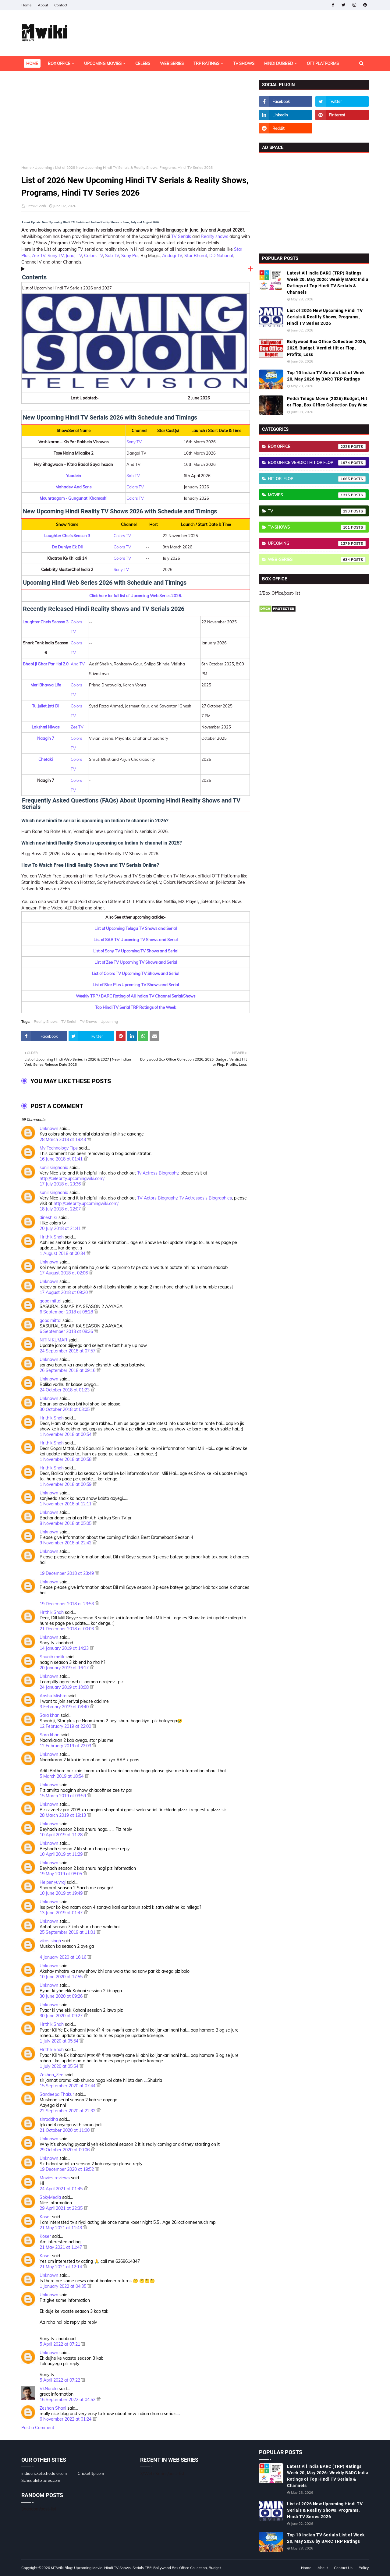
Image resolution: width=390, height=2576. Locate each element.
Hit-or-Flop (317, 479)
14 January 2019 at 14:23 (65, 1648)
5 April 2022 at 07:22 (60, 2380)
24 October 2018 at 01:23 (65, 1390)
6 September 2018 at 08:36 (67, 1331)
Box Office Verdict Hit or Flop (317, 463)
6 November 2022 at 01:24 (66, 2419)
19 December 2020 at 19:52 (67, 2169)
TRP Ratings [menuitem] (206, 63)
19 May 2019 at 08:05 (61, 1873)
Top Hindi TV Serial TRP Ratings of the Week (135, 1007)
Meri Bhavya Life (45, 684)
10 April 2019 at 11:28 (62, 1834)
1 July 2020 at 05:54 (60, 2041)
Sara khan (49, 1715)
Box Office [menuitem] (59, 63)
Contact (60, 5)
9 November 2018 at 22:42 (66, 1543)
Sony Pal (129, 255)
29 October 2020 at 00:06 (65, 2150)
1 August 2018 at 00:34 (63, 1253)
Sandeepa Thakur (57, 2094)
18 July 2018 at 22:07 (61, 1209)
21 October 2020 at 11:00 (65, 2130)
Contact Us (343, 2567)
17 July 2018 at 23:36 (61, 1184)
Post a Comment (37, 2427)
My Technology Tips (59, 1148)
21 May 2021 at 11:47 (61, 2247)
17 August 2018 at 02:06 (64, 1273)
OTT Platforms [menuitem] (323, 63)
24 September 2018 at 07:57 (68, 1351)
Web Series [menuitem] (172, 63)
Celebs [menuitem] (142, 63)
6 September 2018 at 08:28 (67, 1312)
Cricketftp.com (91, 2473)
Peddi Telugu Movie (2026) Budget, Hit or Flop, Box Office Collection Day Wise (327, 401)
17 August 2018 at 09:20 (64, 1292)
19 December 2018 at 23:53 (67, 1604)
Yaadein (73, 475)
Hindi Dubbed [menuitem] (278, 63)
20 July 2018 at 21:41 (61, 1228)
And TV (78, 663)
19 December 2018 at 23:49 (67, 1573)
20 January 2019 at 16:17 (65, 1668)
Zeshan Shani (53, 2408)
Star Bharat (195, 255)
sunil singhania (54, 1167)
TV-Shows (88, 1021)
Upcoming (43, 167)
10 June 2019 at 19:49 (62, 1893)
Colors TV (93, 255)
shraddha (49, 2119)
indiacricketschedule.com (44, 2473)
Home (26, 5)
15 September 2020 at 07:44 (68, 2086)
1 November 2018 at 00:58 (66, 1459)
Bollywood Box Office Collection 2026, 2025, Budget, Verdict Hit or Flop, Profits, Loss (326, 348)
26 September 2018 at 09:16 (68, 1370)
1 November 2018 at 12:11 (66, 1504)
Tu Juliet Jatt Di (45, 705)
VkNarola (49, 2388)
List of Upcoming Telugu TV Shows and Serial (135, 928)
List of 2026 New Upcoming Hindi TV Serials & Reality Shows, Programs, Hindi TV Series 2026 (325, 317)
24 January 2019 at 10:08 (65, 1687)
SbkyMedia (50, 2197)
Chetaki (45, 759)
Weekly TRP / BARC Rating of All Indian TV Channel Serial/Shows (135, 996)
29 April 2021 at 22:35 (62, 2208)
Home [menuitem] (32, 63)
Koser (45, 2217)
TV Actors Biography (157, 1198)
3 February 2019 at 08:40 (65, 1707)
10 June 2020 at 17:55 (62, 1976)
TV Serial (68, 1021)
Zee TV (38, 255)
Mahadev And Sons (73, 486)
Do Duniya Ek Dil (67, 546)
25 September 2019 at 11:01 (68, 1932)
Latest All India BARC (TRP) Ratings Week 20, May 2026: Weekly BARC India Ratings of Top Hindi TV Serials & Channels (327, 283)
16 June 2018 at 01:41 (62, 1159)
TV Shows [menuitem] (243, 63)
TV (317, 511)
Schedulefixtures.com (40, 2480)
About (43, 5)
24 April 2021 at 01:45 (62, 2189)
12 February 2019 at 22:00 (66, 1726)
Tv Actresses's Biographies (205, 1198)
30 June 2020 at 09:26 (62, 1996)
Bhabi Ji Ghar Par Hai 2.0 (46, 663)
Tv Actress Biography (157, 1173)
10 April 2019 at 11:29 (62, 1854)
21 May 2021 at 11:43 (61, 2228)
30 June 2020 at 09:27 (62, 2015)
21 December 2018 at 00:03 (67, 1629)
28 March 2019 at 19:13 (63, 1815)
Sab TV (112, 255)
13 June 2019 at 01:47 (62, 1912)
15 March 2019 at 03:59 (63, 1795)
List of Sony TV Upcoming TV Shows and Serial (135, 950)
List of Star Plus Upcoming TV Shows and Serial (136, 984)
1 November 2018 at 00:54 (66, 1434)
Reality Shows (46, 1021)
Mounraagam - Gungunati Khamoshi (73, 498)
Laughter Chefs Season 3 (67, 535)
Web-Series (317, 559)
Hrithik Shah (36, 206)
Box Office (317, 446)
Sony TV (56, 255)
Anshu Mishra (53, 1696)
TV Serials (181, 236)
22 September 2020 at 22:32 (68, 2111)
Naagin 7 (45, 738)
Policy (364, 2567)
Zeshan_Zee (51, 2075)
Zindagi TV (172, 255)
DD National (221, 255)
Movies (317, 495)
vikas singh (50, 1941)
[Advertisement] (135, 122)
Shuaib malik (52, 1657)
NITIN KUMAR (53, 1340)
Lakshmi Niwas (45, 727)
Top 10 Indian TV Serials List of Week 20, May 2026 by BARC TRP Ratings (326, 375)
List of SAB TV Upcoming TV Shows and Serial (136, 939)
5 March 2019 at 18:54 (62, 1776)
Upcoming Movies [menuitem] (103, 63)
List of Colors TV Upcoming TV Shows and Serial (135, 973)
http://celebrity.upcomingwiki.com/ (72, 1178)
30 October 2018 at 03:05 (65, 1409)
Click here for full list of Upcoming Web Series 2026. (135, 595)
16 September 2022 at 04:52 (68, 2399)
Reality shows (214, 236)
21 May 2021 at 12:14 (61, 2267)
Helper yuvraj (53, 1882)
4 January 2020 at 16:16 (63, 1957)
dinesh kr (48, 1217)
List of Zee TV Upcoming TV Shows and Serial (135, 962)
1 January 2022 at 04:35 (63, 2286)
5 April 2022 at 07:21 (60, 2344)
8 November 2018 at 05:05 (66, 1523)
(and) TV (74, 255)
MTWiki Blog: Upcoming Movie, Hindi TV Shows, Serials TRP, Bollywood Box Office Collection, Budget (136, 2567)
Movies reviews (55, 2178)
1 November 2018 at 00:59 (66, 1484)
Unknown (49, 1128)
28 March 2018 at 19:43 (63, 1139)
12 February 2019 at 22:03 (66, 1746)
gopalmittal (50, 1301)
